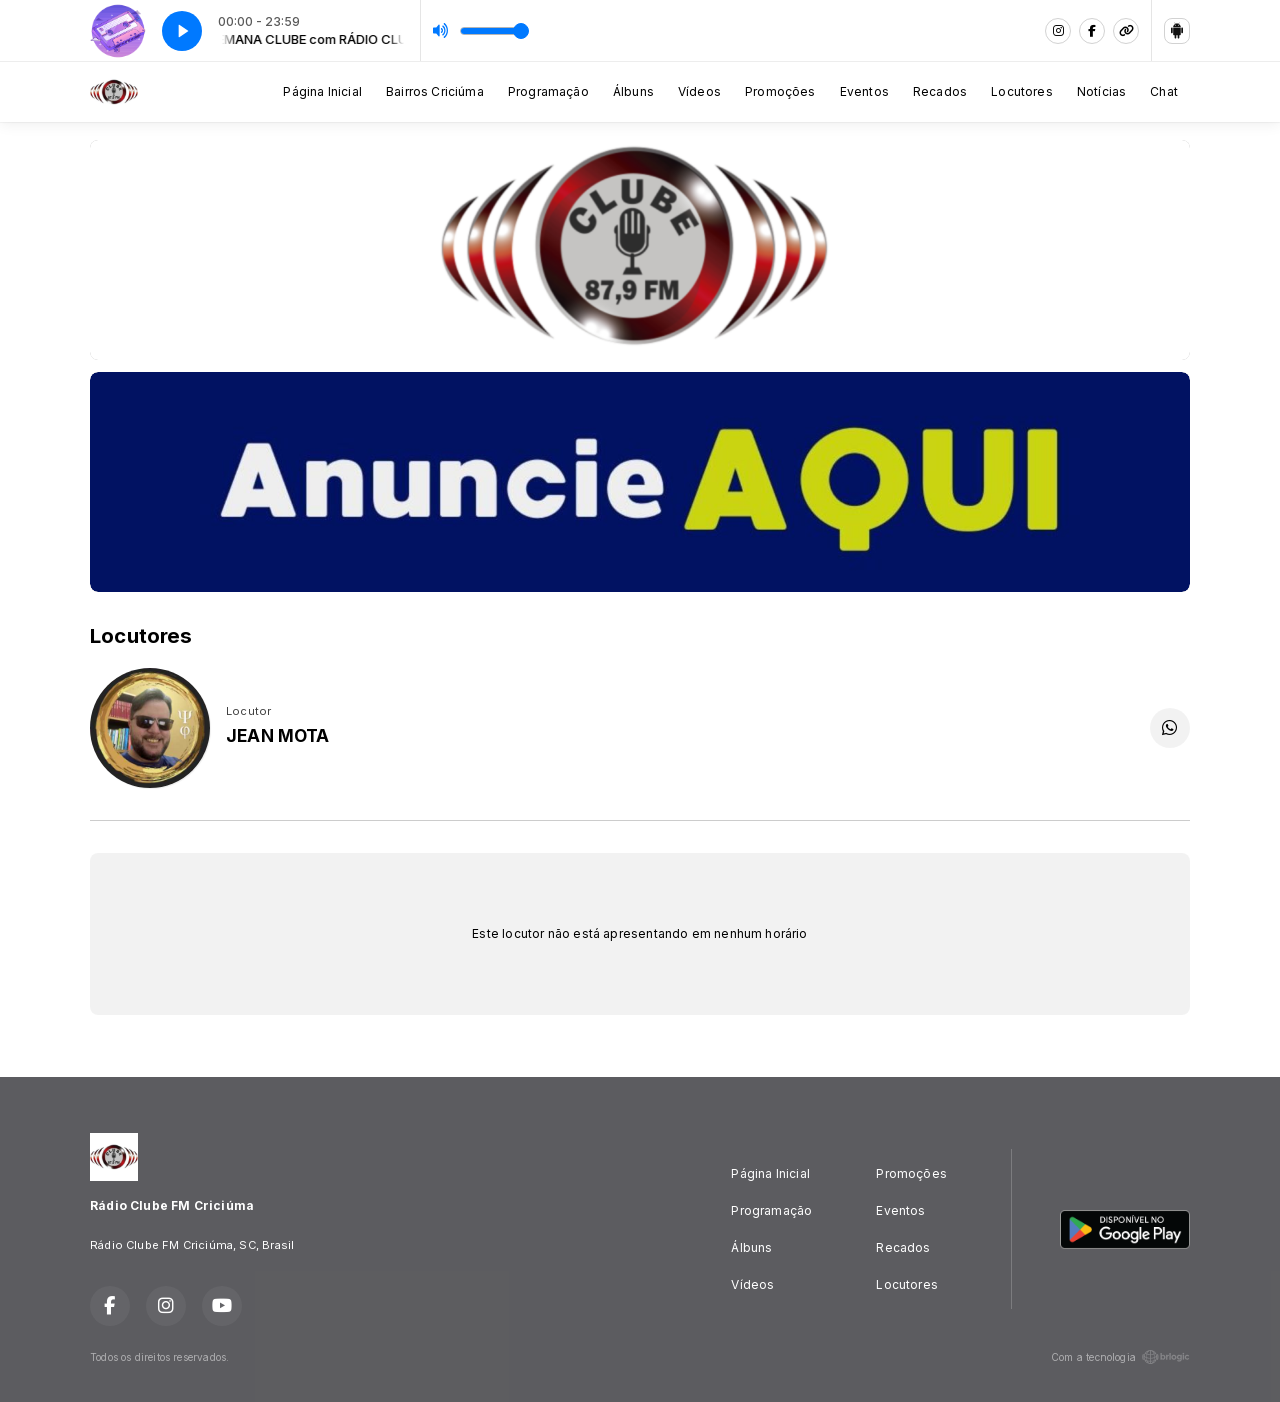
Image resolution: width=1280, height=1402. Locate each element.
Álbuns (633, 91)
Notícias (1101, 91)
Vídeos (699, 91)
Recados (940, 91)
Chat (1164, 91)
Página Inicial (322, 91)
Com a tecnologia (1120, 1357)
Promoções (780, 91)
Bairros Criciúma (435, 91)
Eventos (864, 91)
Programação (548, 91)
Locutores (1022, 91)
